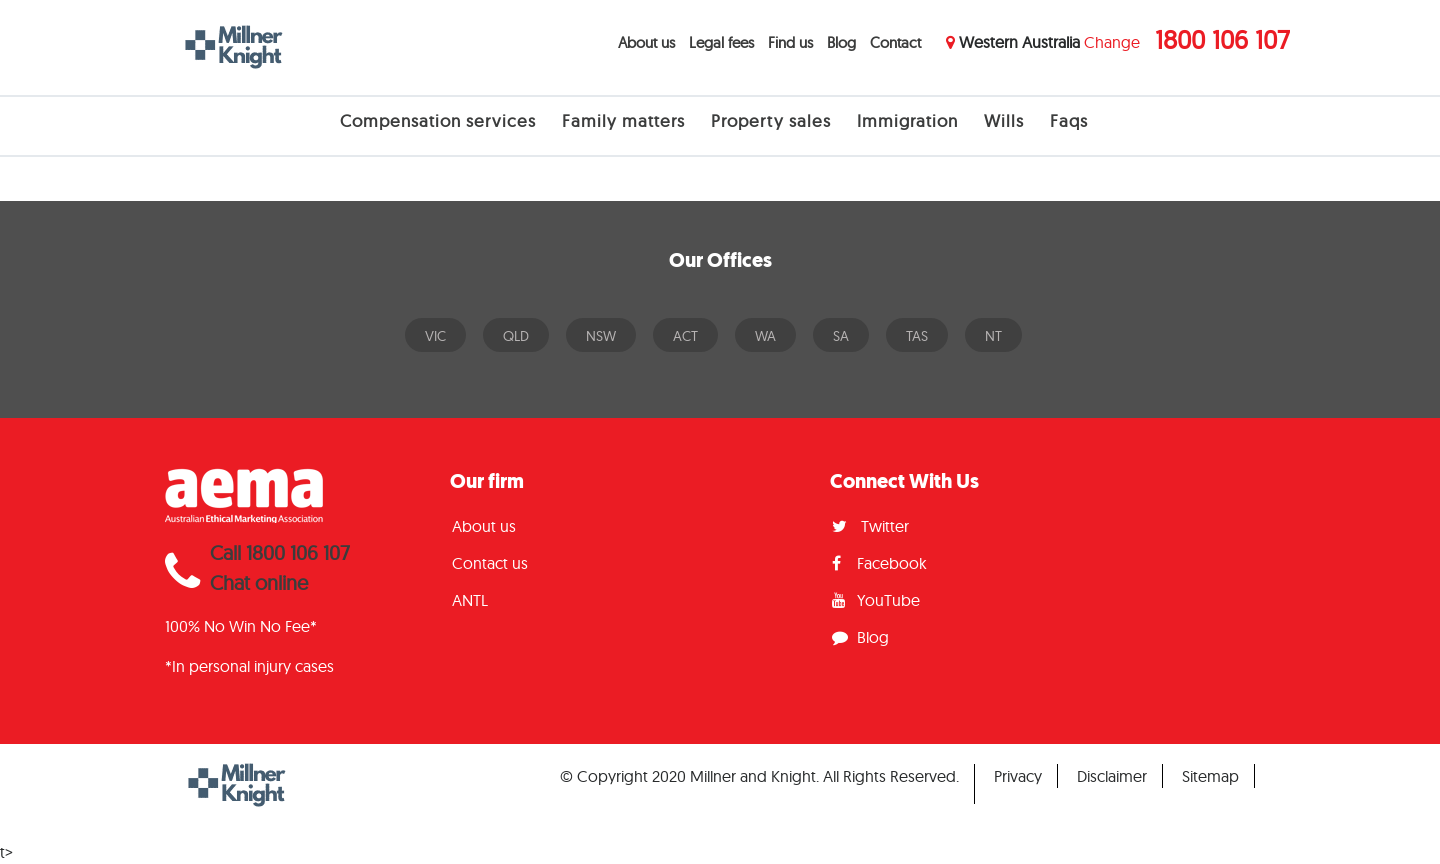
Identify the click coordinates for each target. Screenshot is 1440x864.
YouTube (876, 600)
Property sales (771, 120)
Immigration (907, 120)
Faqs (1069, 120)
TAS (917, 336)
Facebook (879, 563)
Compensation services (438, 120)
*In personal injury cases (249, 666)
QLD (516, 336)
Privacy (1018, 776)
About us (646, 42)
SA (841, 336)
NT (993, 336)
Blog (841, 42)
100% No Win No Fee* (241, 626)
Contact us (490, 563)
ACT (685, 336)
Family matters (623, 120)
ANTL (470, 600)
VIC (435, 336)
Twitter (870, 526)
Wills (1004, 120)
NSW (601, 336)
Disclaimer (1112, 776)
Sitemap (1210, 776)
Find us (790, 42)
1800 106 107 (1222, 39)
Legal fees (721, 42)
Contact (895, 42)
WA (765, 336)
